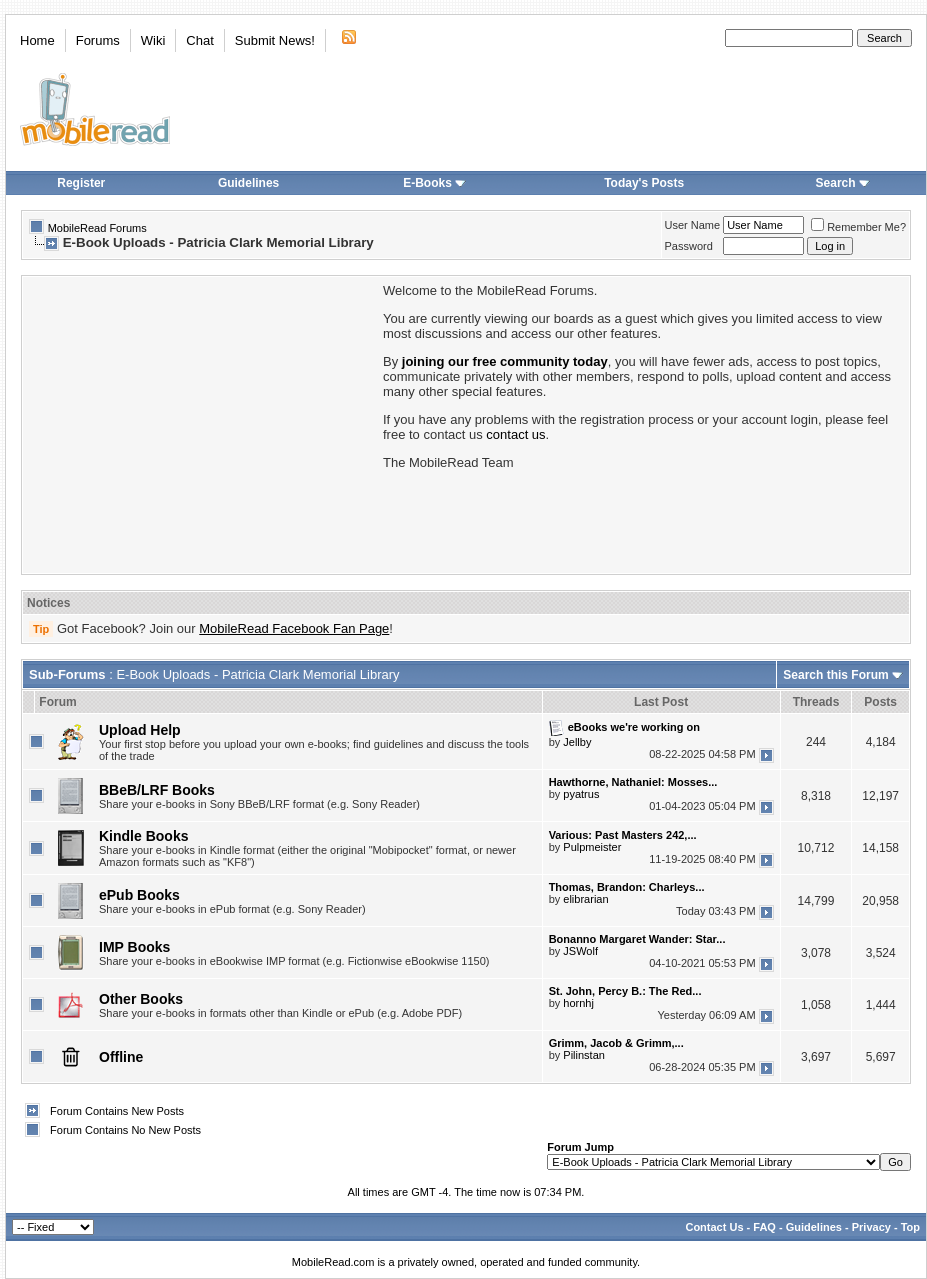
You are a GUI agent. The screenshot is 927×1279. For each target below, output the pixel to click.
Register (81, 183)
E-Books (434, 183)
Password (689, 246)
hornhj (578, 1003)
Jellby (577, 742)
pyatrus (581, 794)
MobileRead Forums (97, 228)
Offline (121, 1057)
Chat (199, 40)
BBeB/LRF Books (157, 790)
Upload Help (140, 730)
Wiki (153, 40)
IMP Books (134, 947)
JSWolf (580, 951)
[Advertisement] (201, 423)
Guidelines (248, 183)
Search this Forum (835, 675)
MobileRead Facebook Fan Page (294, 628)
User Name (693, 225)
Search (843, 183)
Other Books (141, 999)
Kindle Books (143, 836)
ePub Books (139, 895)
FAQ (764, 1227)
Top (910, 1227)
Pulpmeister (592, 847)
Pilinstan (584, 1055)
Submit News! (275, 40)
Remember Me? (858, 227)
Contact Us (714, 1227)
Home (37, 40)
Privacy (871, 1227)
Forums (98, 40)
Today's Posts (644, 183)
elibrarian (585, 899)
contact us (515, 434)
